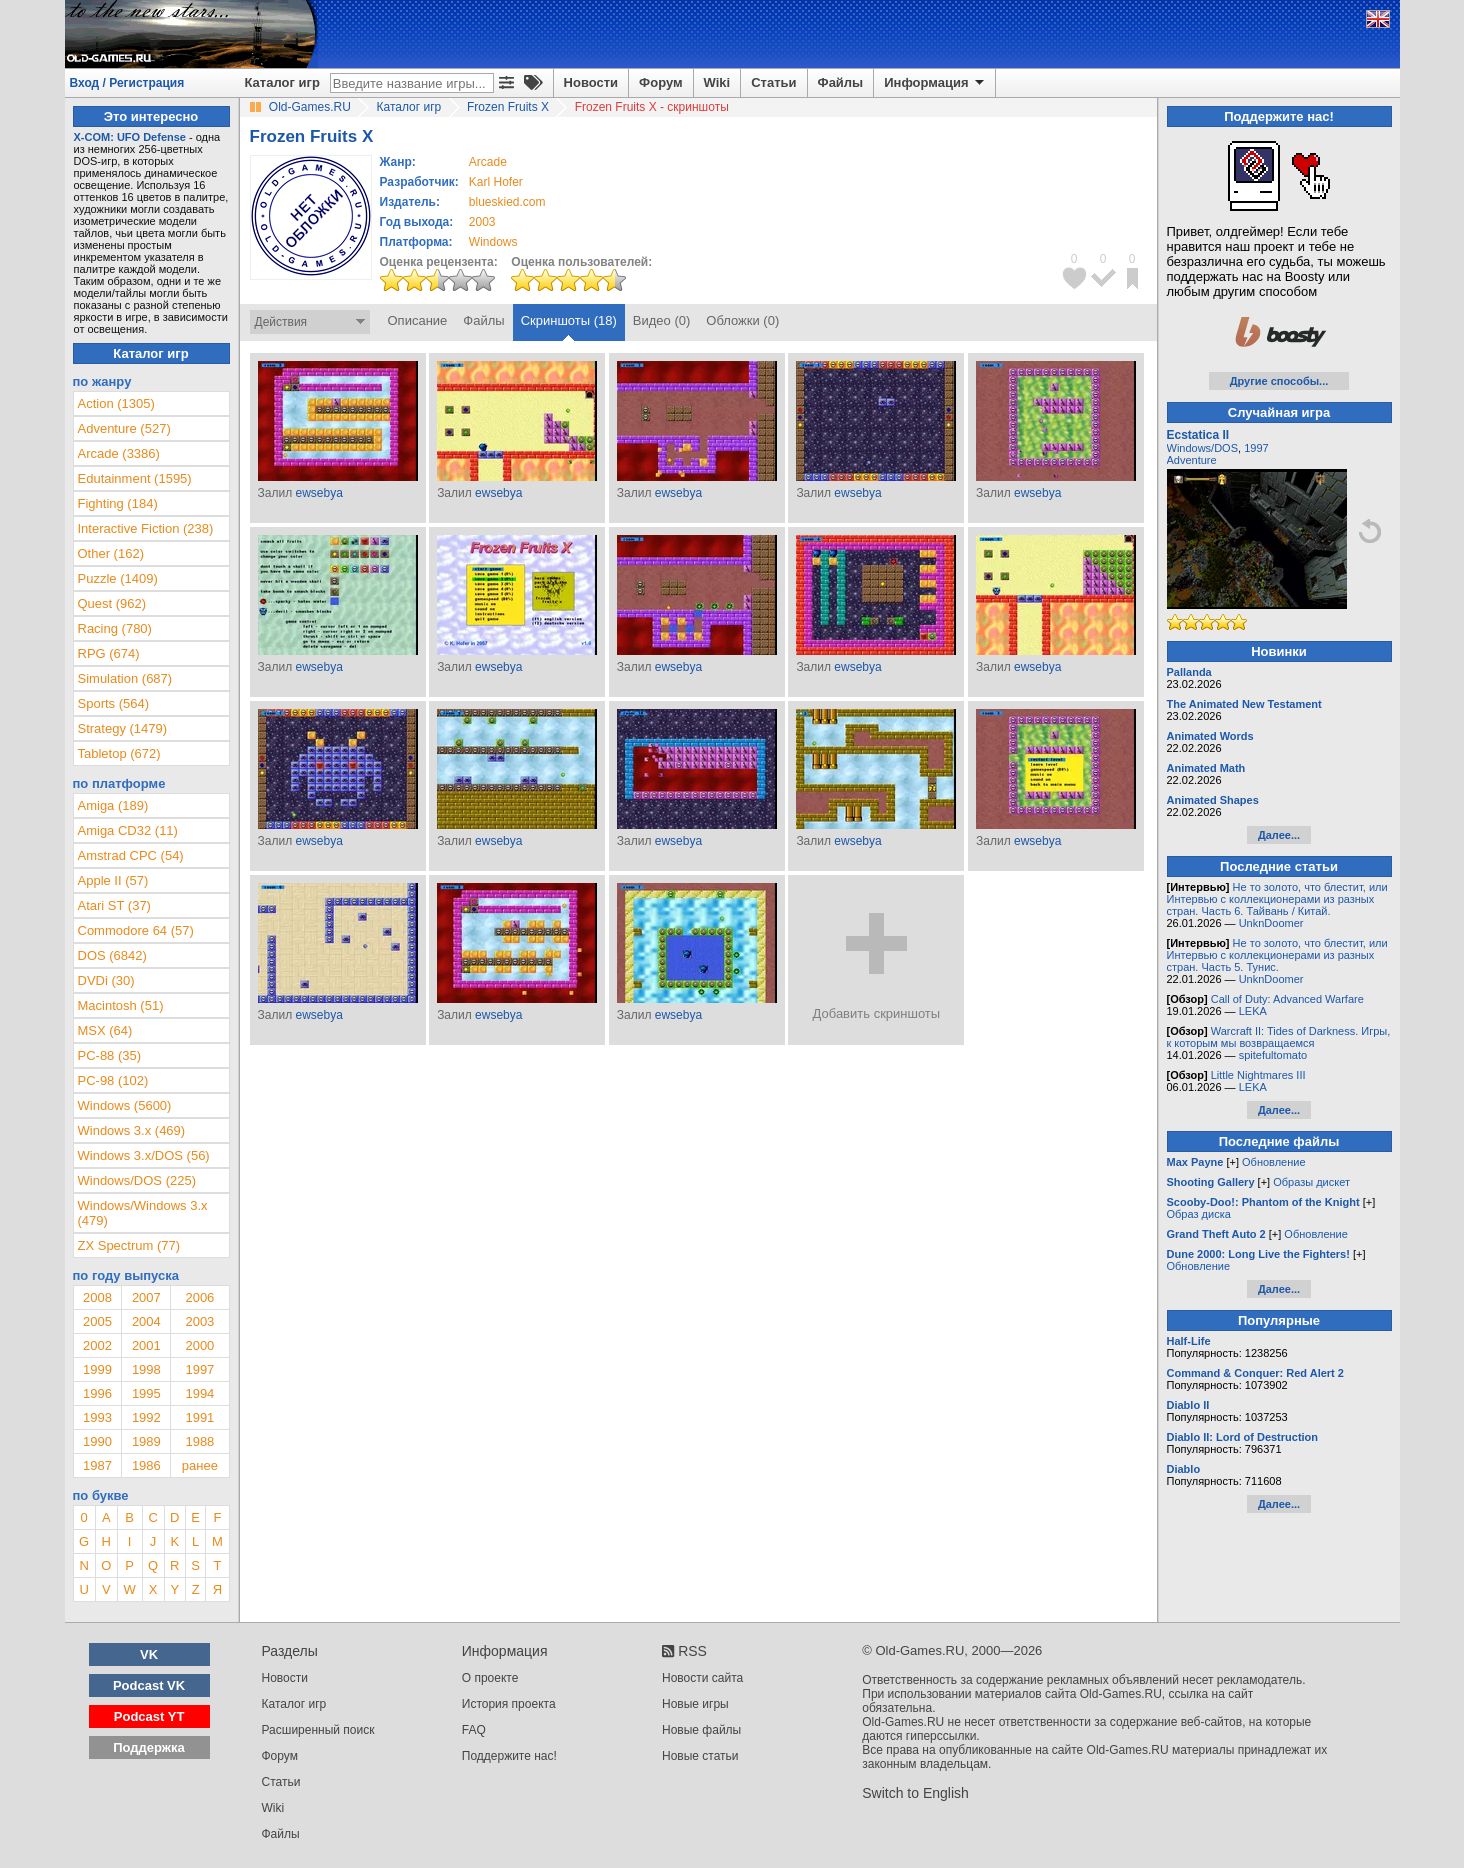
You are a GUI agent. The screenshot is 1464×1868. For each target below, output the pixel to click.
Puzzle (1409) (118, 578)
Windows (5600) (125, 1105)
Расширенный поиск (318, 1730)
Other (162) (111, 553)
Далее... (1279, 835)
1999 (97, 1369)
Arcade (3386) (119, 453)
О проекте (490, 1678)
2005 (97, 1321)
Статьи (773, 82)
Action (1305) (116, 403)
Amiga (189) (113, 805)
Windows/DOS (1203, 448)
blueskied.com (507, 202)
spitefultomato (1273, 1055)
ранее (200, 1465)
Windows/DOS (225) (137, 1180)
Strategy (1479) (123, 728)
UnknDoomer (1271, 923)
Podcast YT (149, 1716)
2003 (482, 222)
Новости (591, 82)
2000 (199, 1345)
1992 (146, 1417)
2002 (97, 1345)
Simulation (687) (125, 678)
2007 (146, 1297)
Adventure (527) (124, 428)
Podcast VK (149, 1685)
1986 (146, 1465)
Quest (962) (112, 603)
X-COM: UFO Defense (130, 137)
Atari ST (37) (114, 905)
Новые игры (695, 1704)
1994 (199, 1393)
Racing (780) (115, 628)
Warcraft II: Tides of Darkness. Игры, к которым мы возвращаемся (1279, 1037)
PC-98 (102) (113, 1080)
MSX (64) (105, 1030)
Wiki (717, 82)
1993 (97, 1417)
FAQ (474, 1730)
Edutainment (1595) (135, 478)
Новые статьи (700, 1756)
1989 (146, 1441)
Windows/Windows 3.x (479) (143, 1213)
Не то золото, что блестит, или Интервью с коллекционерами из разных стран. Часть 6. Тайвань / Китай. (1277, 899)
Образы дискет (1311, 1182)
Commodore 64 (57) (136, 930)
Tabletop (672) (119, 753)
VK (149, 1654)
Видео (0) (661, 320)
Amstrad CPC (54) (131, 855)
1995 (146, 1393)
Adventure (1192, 460)
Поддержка (149, 1747)
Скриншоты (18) (569, 320)
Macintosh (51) (121, 1005)
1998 (146, 1369)
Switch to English (915, 1793)
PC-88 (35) (110, 1055)
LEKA (1253, 1011)
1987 (97, 1465)
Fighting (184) (118, 503)
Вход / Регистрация (127, 83)
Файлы (841, 82)
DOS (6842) (112, 955)
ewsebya (318, 493)
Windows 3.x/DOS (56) (144, 1155)
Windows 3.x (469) (132, 1130)
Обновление (1274, 1162)
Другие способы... (1279, 381)
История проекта (509, 1704)
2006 (199, 1297)
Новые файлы (701, 1730)
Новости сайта (702, 1678)
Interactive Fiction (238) (146, 528)
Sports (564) (114, 703)
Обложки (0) (742, 320)
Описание (418, 320)
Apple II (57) (113, 880)
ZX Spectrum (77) (129, 1245)
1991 (199, 1417)
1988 (199, 1441)
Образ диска (1199, 1214)
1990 (97, 1441)
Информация (935, 83)
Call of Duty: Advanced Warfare (1287, 999)
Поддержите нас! (509, 1756)
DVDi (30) (106, 980)
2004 (146, 1321)
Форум (660, 82)
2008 (97, 1297)
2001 (146, 1345)
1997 (199, 1369)
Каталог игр (282, 82)
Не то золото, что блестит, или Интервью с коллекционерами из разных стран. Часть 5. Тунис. (1277, 955)
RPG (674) (109, 653)
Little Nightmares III (1258, 1075)
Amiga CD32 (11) (128, 830)
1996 (97, 1393)
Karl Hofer (496, 182)
